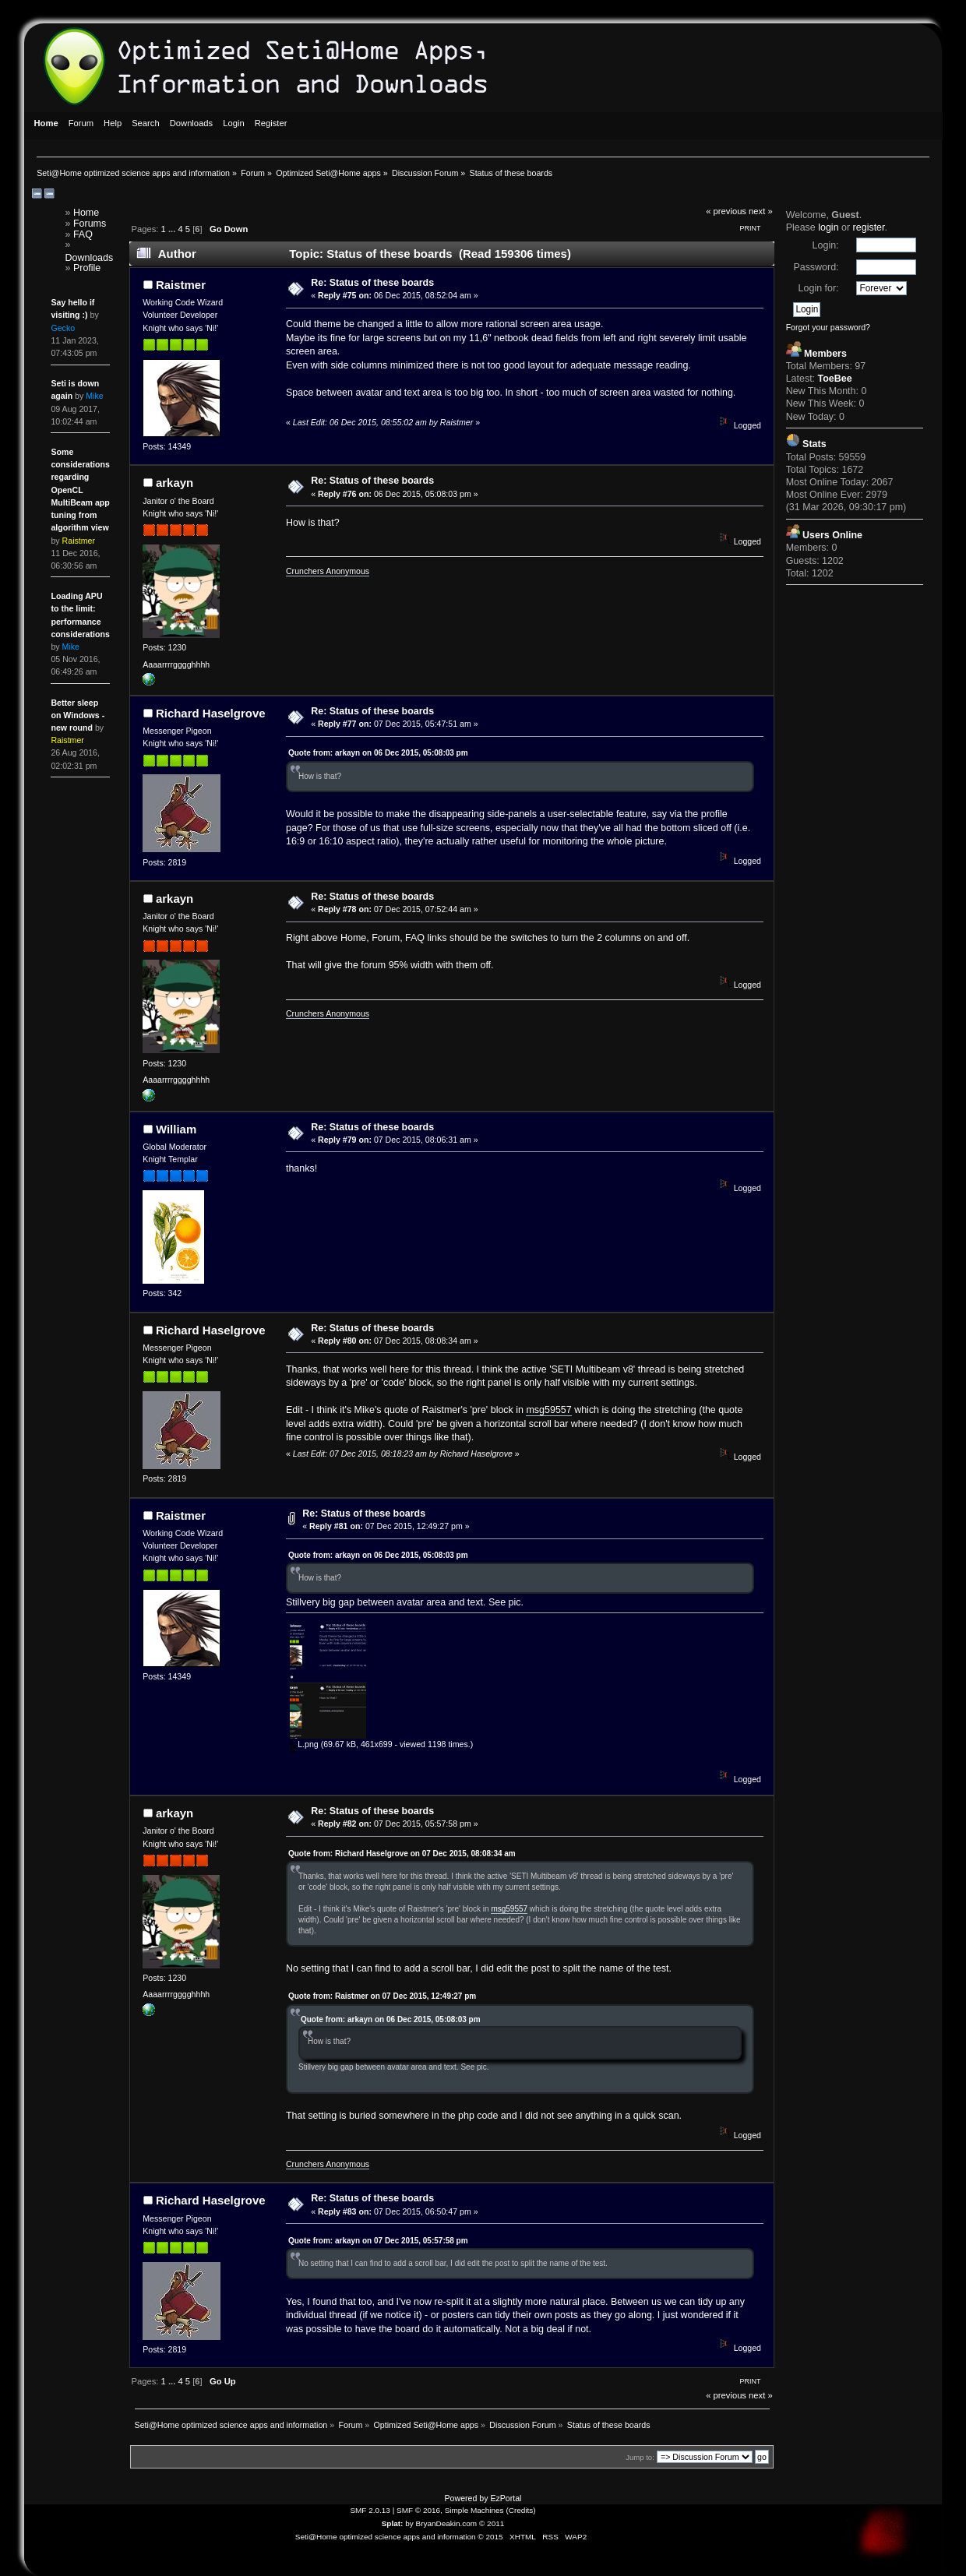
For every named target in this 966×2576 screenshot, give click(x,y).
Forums (89, 223)
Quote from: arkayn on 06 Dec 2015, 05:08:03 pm (378, 753)
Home (86, 212)
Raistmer (181, 284)
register (869, 227)
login (828, 227)
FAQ (83, 234)
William (176, 1129)
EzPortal (505, 2498)
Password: (815, 267)
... (173, 229)
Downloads (89, 257)
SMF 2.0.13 (370, 2510)
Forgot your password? (828, 327)
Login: (826, 245)
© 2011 (491, 2523)
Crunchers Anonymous (327, 571)
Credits (521, 2510)
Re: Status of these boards (372, 282)
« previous (726, 211)
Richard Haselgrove (211, 713)
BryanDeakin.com (447, 2523)
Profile (86, 268)
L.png (304, 1744)
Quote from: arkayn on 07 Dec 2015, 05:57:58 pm (378, 2240)
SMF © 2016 (418, 2510)
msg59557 (548, 1409)
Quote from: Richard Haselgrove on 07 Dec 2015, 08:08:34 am (402, 1853)
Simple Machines (474, 2510)
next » (761, 211)
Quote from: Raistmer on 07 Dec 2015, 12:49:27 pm (382, 1996)
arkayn (174, 482)
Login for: (819, 288)
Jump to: (640, 2457)
